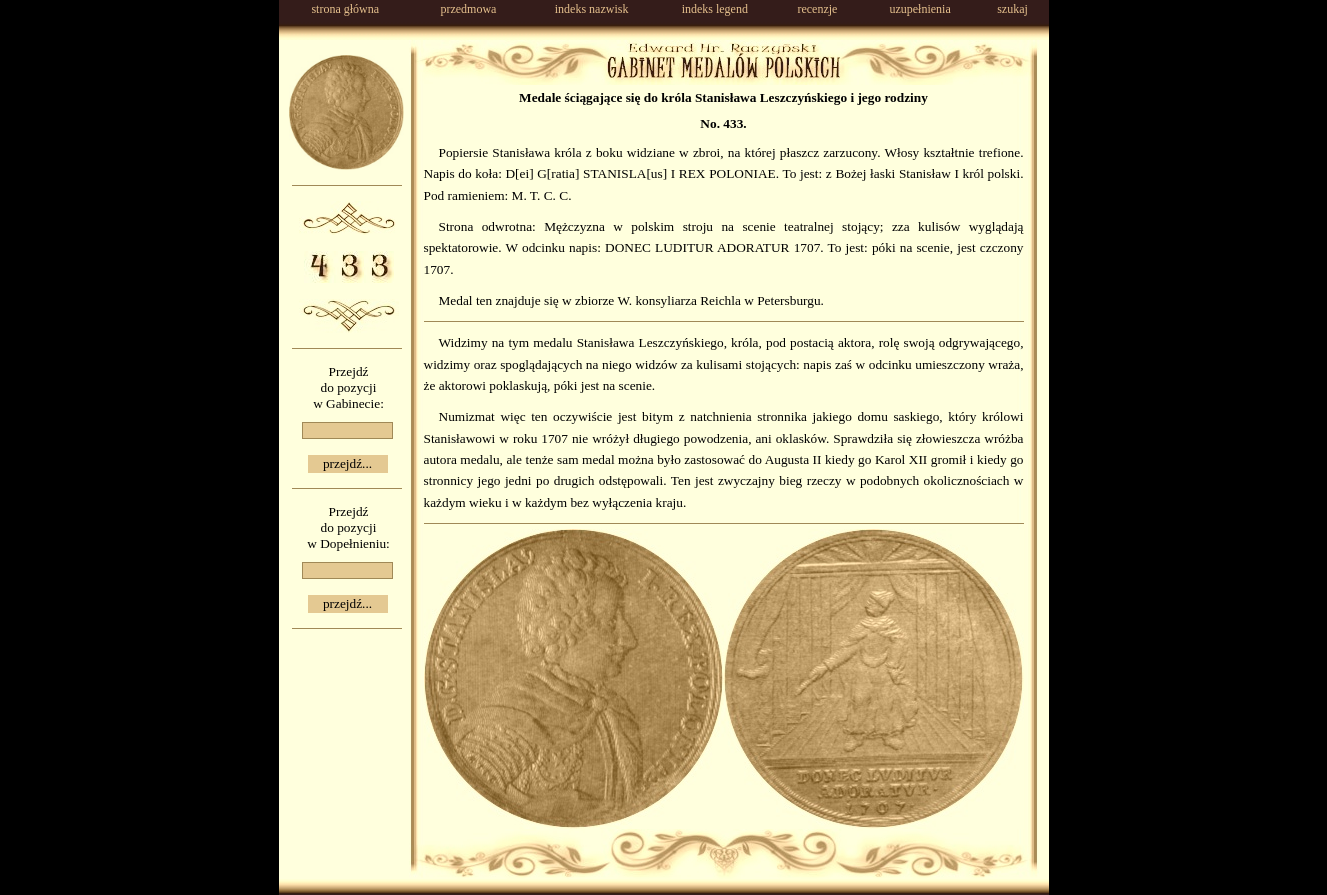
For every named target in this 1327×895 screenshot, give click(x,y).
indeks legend (715, 9)
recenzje (817, 9)
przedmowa (468, 9)
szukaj (1012, 9)
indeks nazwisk (592, 9)
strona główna (345, 9)
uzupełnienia (919, 9)
